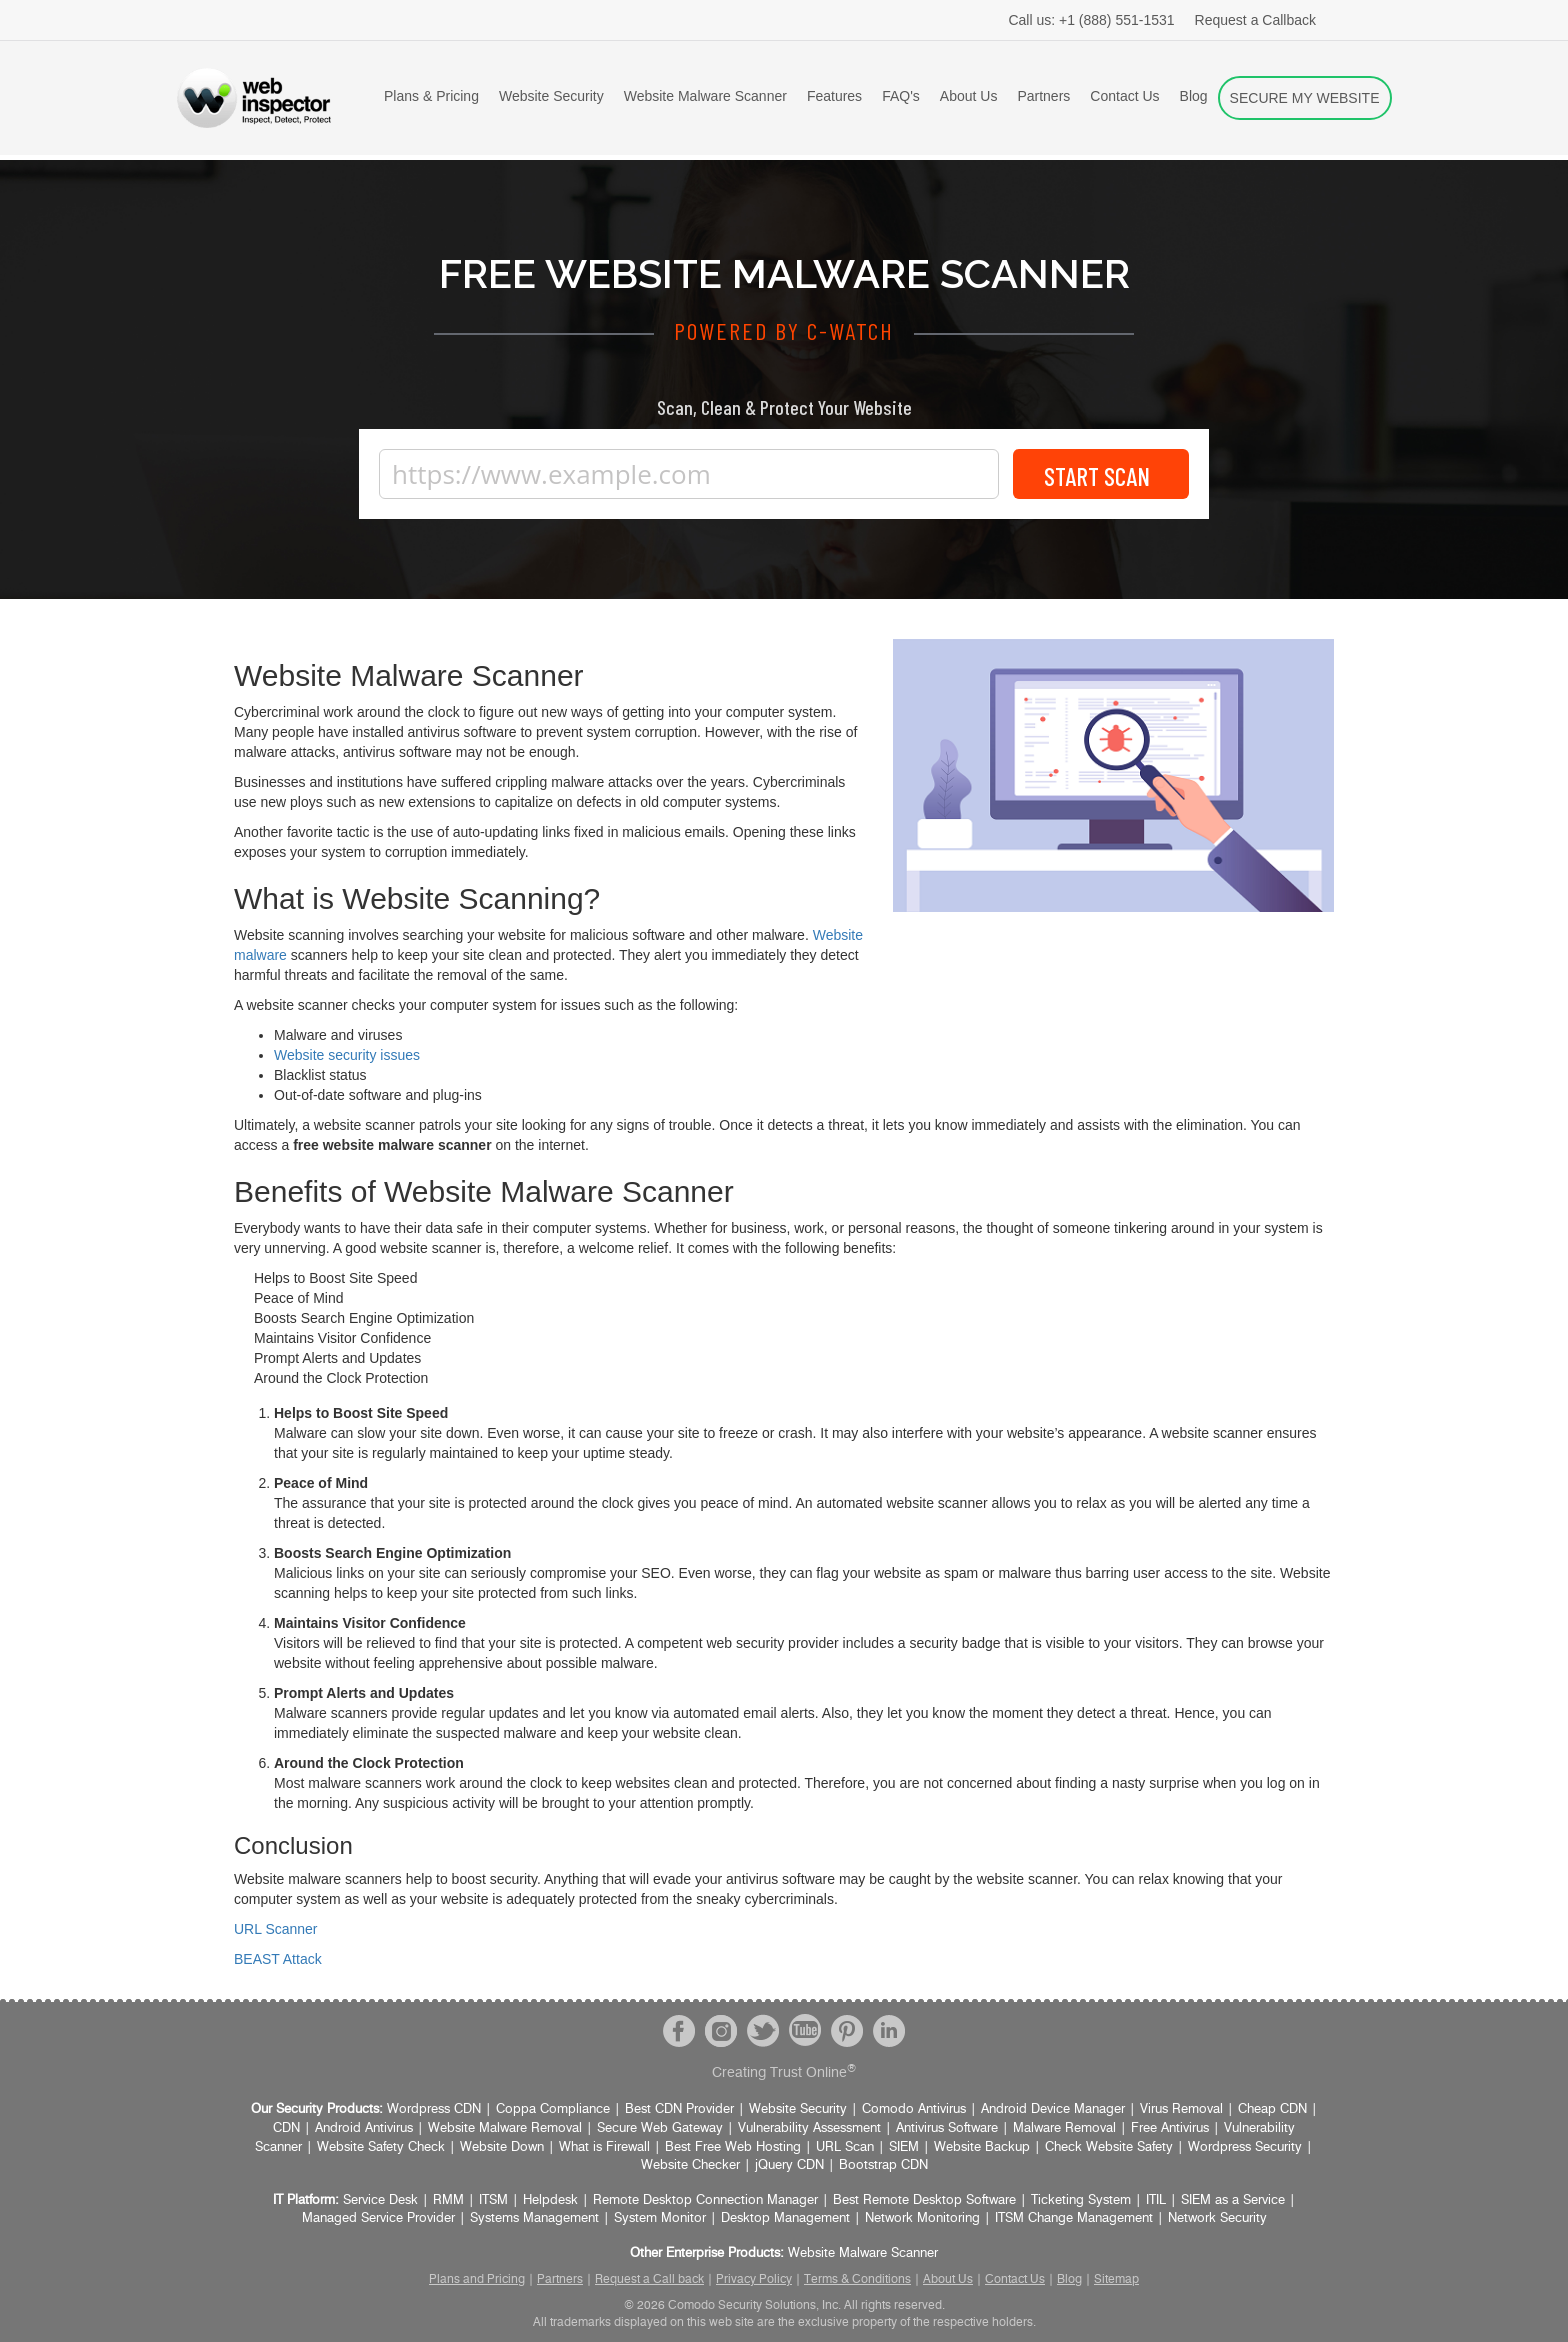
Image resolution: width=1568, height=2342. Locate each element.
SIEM (904, 2147)
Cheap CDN (1272, 2109)
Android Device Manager (1053, 2109)
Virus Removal (1181, 2109)
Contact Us (1124, 96)
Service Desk (380, 2200)
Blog (1194, 96)
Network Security (1217, 2218)
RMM (448, 2200)
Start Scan (1101, 474)
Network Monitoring (922, 2218)
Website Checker (690, 2165)
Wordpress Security (1245, 2147)
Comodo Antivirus (914, 2109)
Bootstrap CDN (883, 2165)
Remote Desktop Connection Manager (705, 2200)
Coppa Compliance (553, 2109)
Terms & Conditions (857, 2279)
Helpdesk (550, 2200)
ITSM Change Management (1074, 2218)
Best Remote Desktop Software (924, 2200)
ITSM (493, 2200)
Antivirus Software (947, 2128)
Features (834, 96)
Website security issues (347, 1055)
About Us (969, 96)
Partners (1043, 96)
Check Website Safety (1109, 2147)
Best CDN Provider (679, 2109)
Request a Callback (1255, 20)
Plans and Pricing (477, 2279)
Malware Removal (1064, 2128)
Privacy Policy (754, 2279)
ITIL (1156, 2200)
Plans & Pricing (431, 96)
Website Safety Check (381, 2147)
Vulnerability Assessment (809, 2128)
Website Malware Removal (505, 2128)
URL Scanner (276, 1929)
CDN (286, 2128)
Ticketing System (1081, 2200)
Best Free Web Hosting (733, 2147)
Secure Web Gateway (660, 2128)
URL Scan (845, 2147)
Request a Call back (649, 2279)
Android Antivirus (364, 2128)
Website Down (502, 2147)
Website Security (551, 96)
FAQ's (901, 96)
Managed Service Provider (378, 2218)
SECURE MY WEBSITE (1305, 98)
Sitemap (1116, 2279)
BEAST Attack (278, 1959)
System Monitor (660, 2218)
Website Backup (982, 2147)
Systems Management (534, 2218)
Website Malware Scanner (705, 96)
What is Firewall (604, 2147)
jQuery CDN (789, 2165)
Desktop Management (785, 2218)
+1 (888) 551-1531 (1091, 20)
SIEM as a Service (1233, 2200)
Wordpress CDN (434, 2109)
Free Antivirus (1170, 2128)
